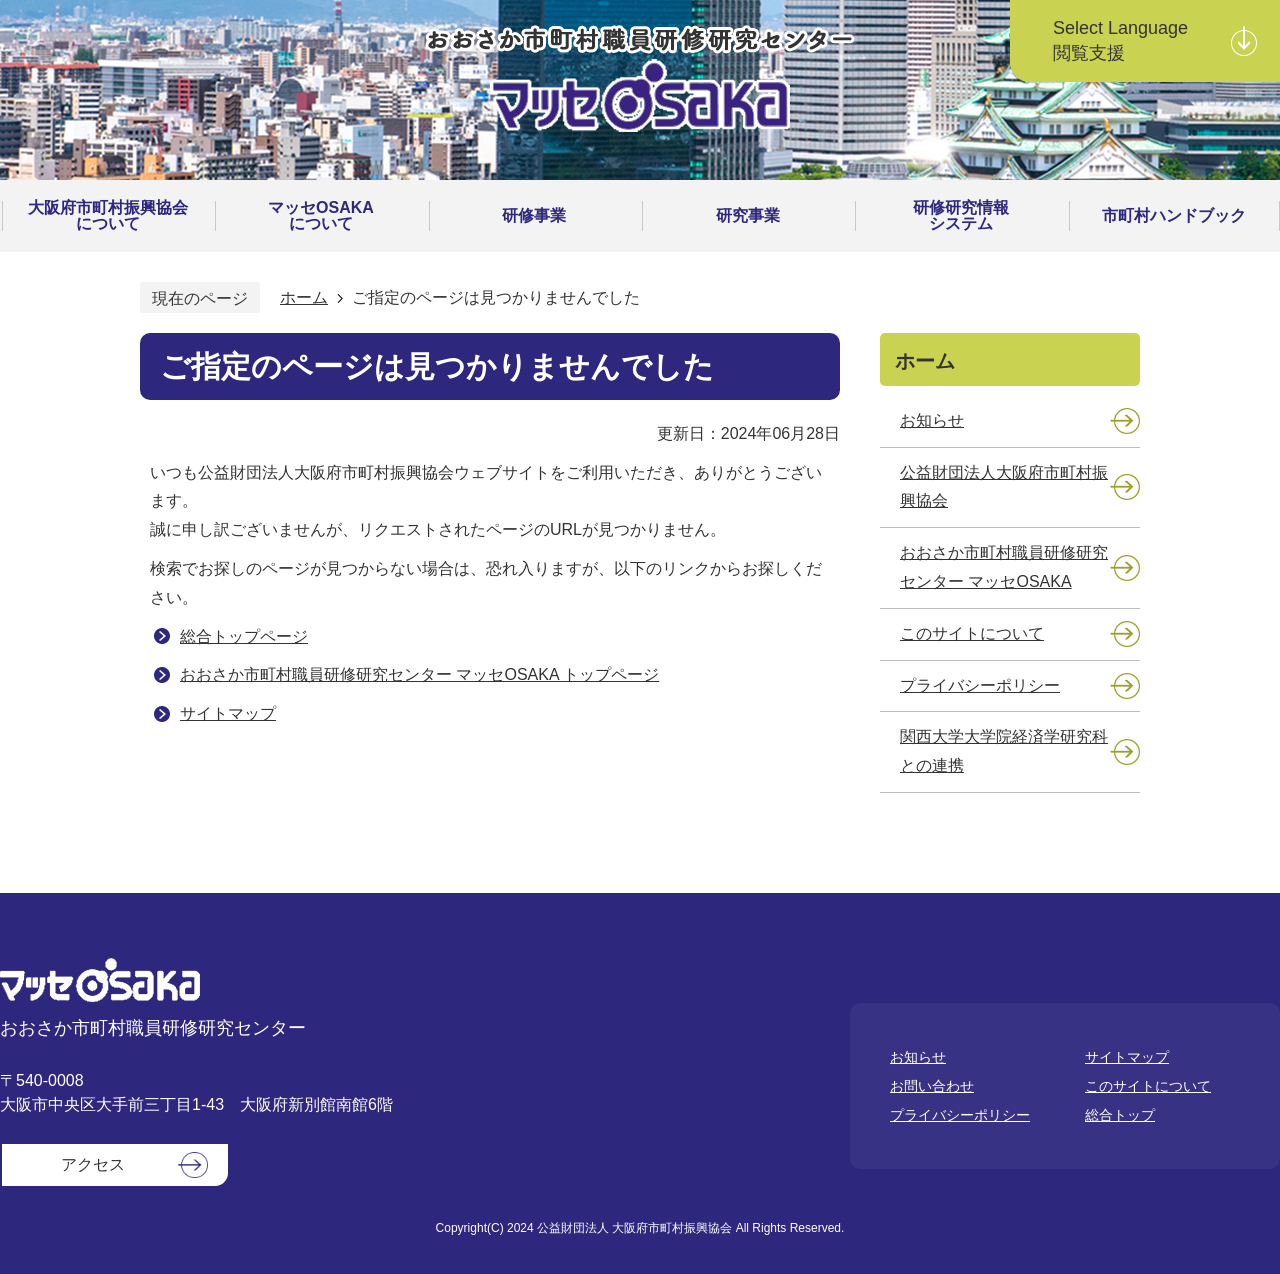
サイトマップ (228, 713)
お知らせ (932, 420)
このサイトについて (972, 633)
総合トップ (1120, 1115)
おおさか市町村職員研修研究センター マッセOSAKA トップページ (419, 674)
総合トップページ (244, 636)
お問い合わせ (932, 1086)
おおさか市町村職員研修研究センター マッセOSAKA (1004, 567)
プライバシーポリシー (980, 685)
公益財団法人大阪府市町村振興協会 (1004, 487)
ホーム (304, 297)
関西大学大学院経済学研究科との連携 (1004, 751)
